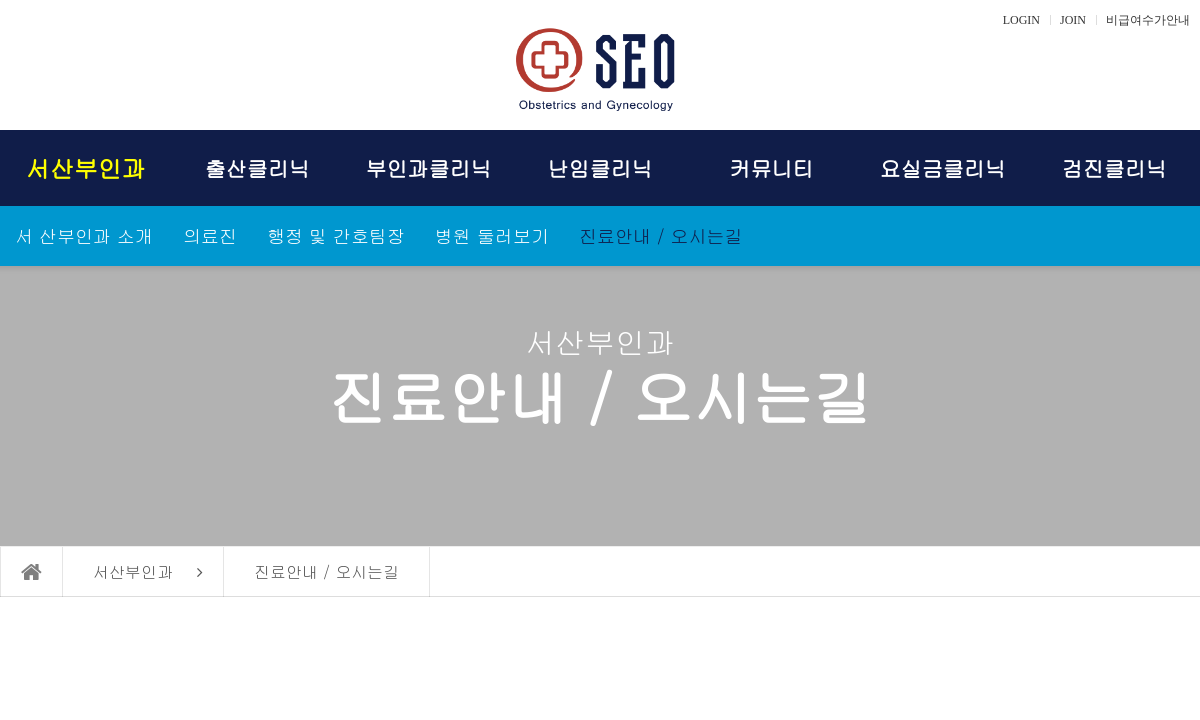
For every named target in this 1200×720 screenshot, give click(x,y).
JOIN (1073, 20)
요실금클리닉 (943, 168)
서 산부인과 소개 (84, 235)
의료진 (210, 235)
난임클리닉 (599, 168)
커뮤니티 (771, 168)
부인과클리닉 (429, 168)
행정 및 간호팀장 (336, 235)
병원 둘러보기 (492, 235)
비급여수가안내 (1148, 20)
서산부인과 (86, 168)
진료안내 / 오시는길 (661, 235)
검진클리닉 (1114, 168)
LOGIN (1021, 20)
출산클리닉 (257, 168)
